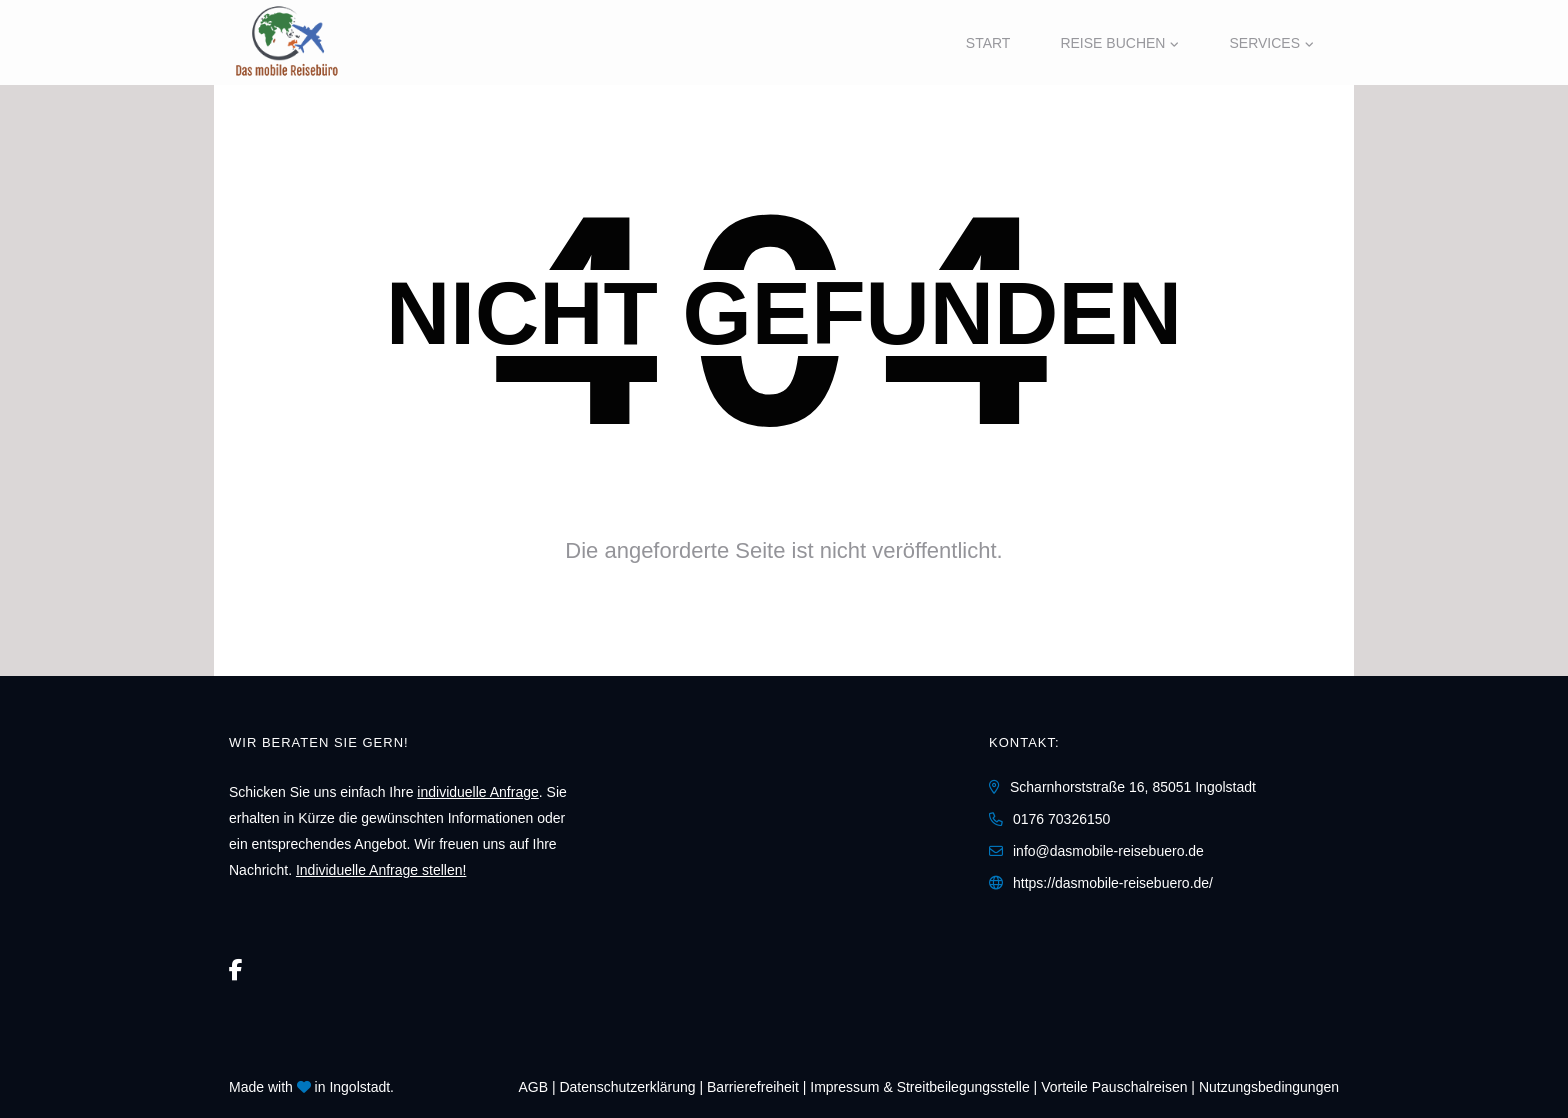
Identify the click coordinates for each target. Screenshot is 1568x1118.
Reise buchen (1112, 43)
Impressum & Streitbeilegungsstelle (919, 1087)
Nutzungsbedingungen (1269, 1087)
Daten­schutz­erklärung (627, 1087)
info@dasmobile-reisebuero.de (1108, 851)
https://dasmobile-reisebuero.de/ (1113, 883)
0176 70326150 (1061, 819)
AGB (533, 1087)
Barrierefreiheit (753, 1087)
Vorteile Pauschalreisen (1114, 1087)
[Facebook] (236, 970)
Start (988, 43)
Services (1264, 43)
